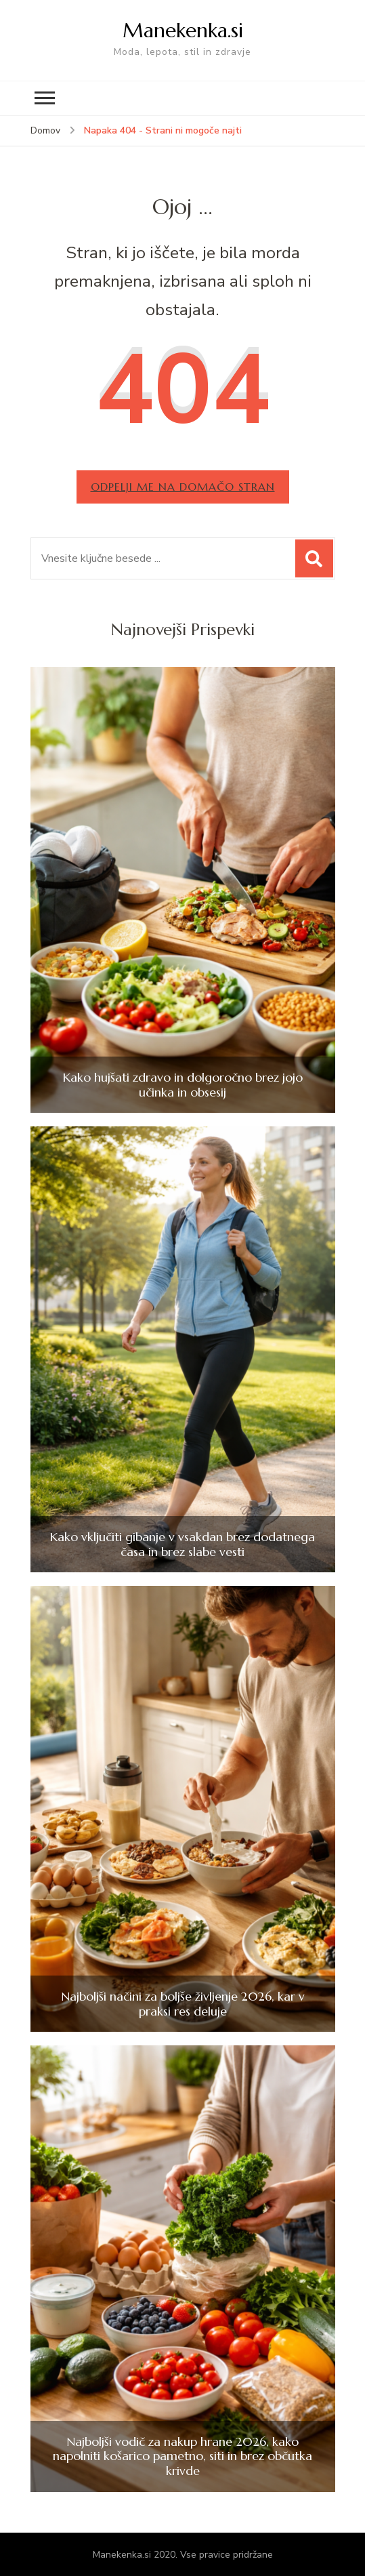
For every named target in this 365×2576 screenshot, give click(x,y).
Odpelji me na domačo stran (183, 486)
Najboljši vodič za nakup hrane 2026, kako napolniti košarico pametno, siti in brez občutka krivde (182, 2456)
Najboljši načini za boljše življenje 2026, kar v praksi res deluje (183, 2003)
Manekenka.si (183, 30)
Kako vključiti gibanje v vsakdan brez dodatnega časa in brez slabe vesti (182, 1544)
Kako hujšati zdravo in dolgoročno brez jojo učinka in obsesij (183, 1084)
